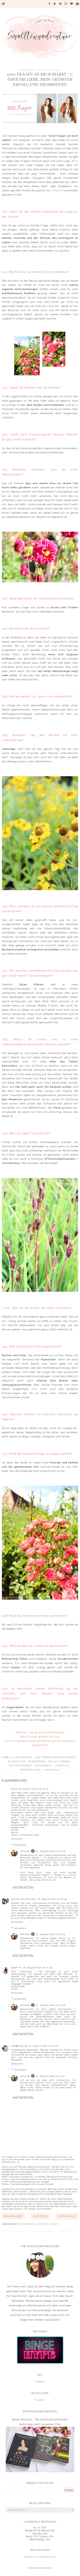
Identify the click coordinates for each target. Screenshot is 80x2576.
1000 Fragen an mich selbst (56, 1757)
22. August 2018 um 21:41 (50, 2076)
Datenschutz (48, 2556)
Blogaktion (17, 1761)
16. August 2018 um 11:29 (37, 1967)
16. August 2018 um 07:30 (33, 1789)
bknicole (25, 1851)
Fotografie (44, 1765)
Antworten (17, 1839)
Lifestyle (62, 1765)
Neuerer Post (13, 2216)
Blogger (47, 2568)
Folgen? (40, 2381)
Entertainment (21, 1765)
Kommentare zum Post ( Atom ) (38, 2224)
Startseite (40, 2216)
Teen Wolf (52, 1770)
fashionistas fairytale (23, 1899)
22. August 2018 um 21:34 (50, 1934)
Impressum (31, 2556)
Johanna (56, 190)
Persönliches (31, 1770)
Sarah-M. (16, 1967)
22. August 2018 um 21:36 (50, 2005)
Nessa (14, 1789)
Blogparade (37, 1761)
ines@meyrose (19, 2046)
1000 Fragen (23, 1757)
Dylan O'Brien (60, 1761)
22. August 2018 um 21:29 (50, 1851)
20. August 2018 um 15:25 (43, 2046)
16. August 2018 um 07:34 (52, 1899)
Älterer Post (67, 2216)
